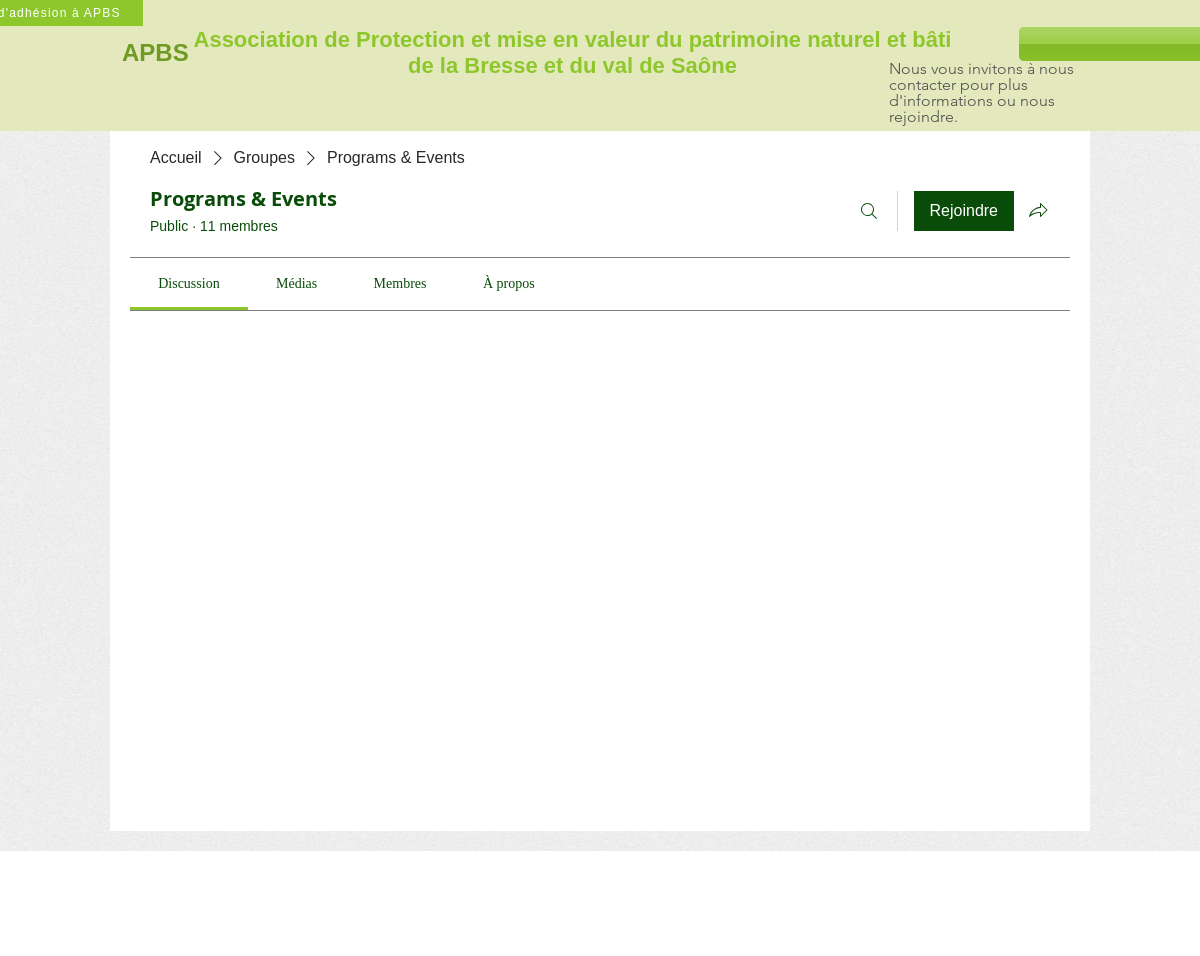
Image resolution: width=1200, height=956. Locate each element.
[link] (188, 283)
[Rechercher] (869, 211)
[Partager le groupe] (1038, 210)
